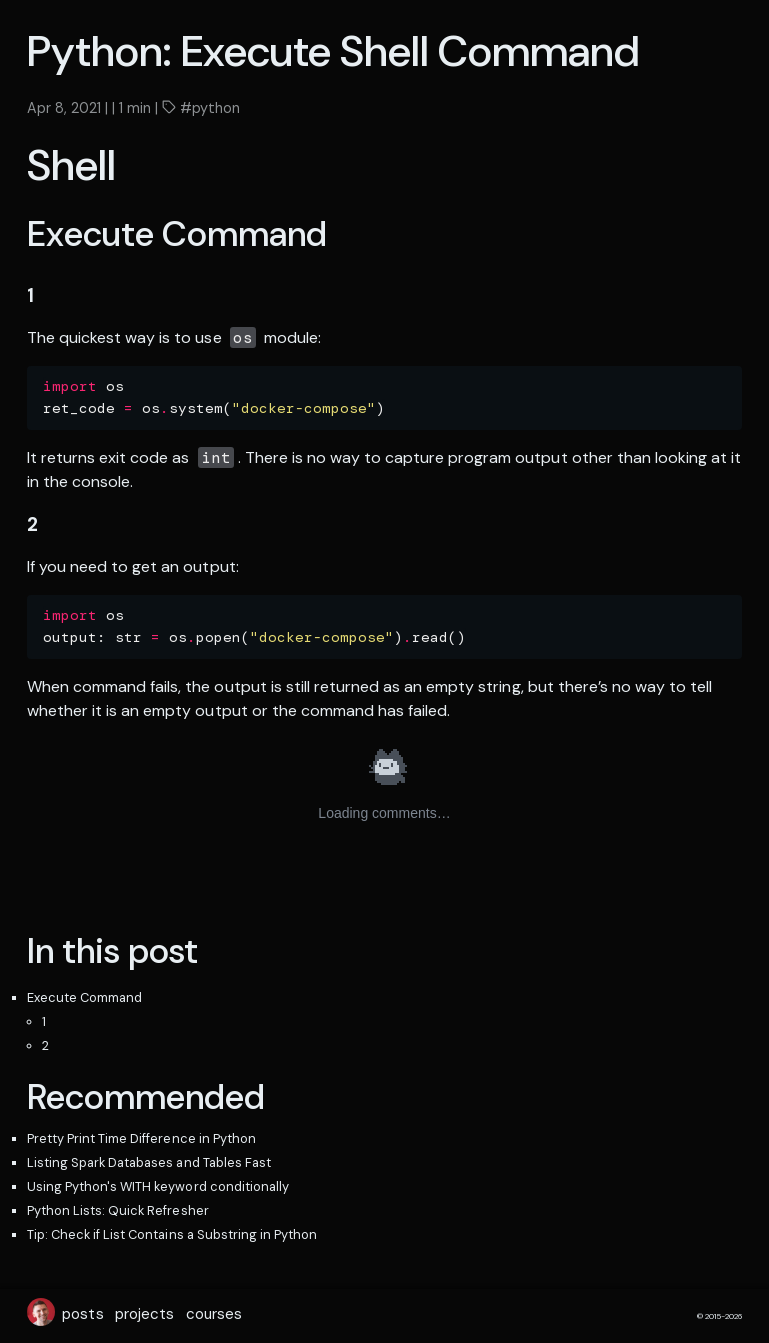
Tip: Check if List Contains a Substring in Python (172, 1234)
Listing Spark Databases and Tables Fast (149, 1162)
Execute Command (84, 997)
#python (208, 108)
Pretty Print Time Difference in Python (141, 1138)
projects (144, 1314)
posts (82, 1314)
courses (214, 1314)
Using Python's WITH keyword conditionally (158, 1186)
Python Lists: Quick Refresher (118, 1210)
